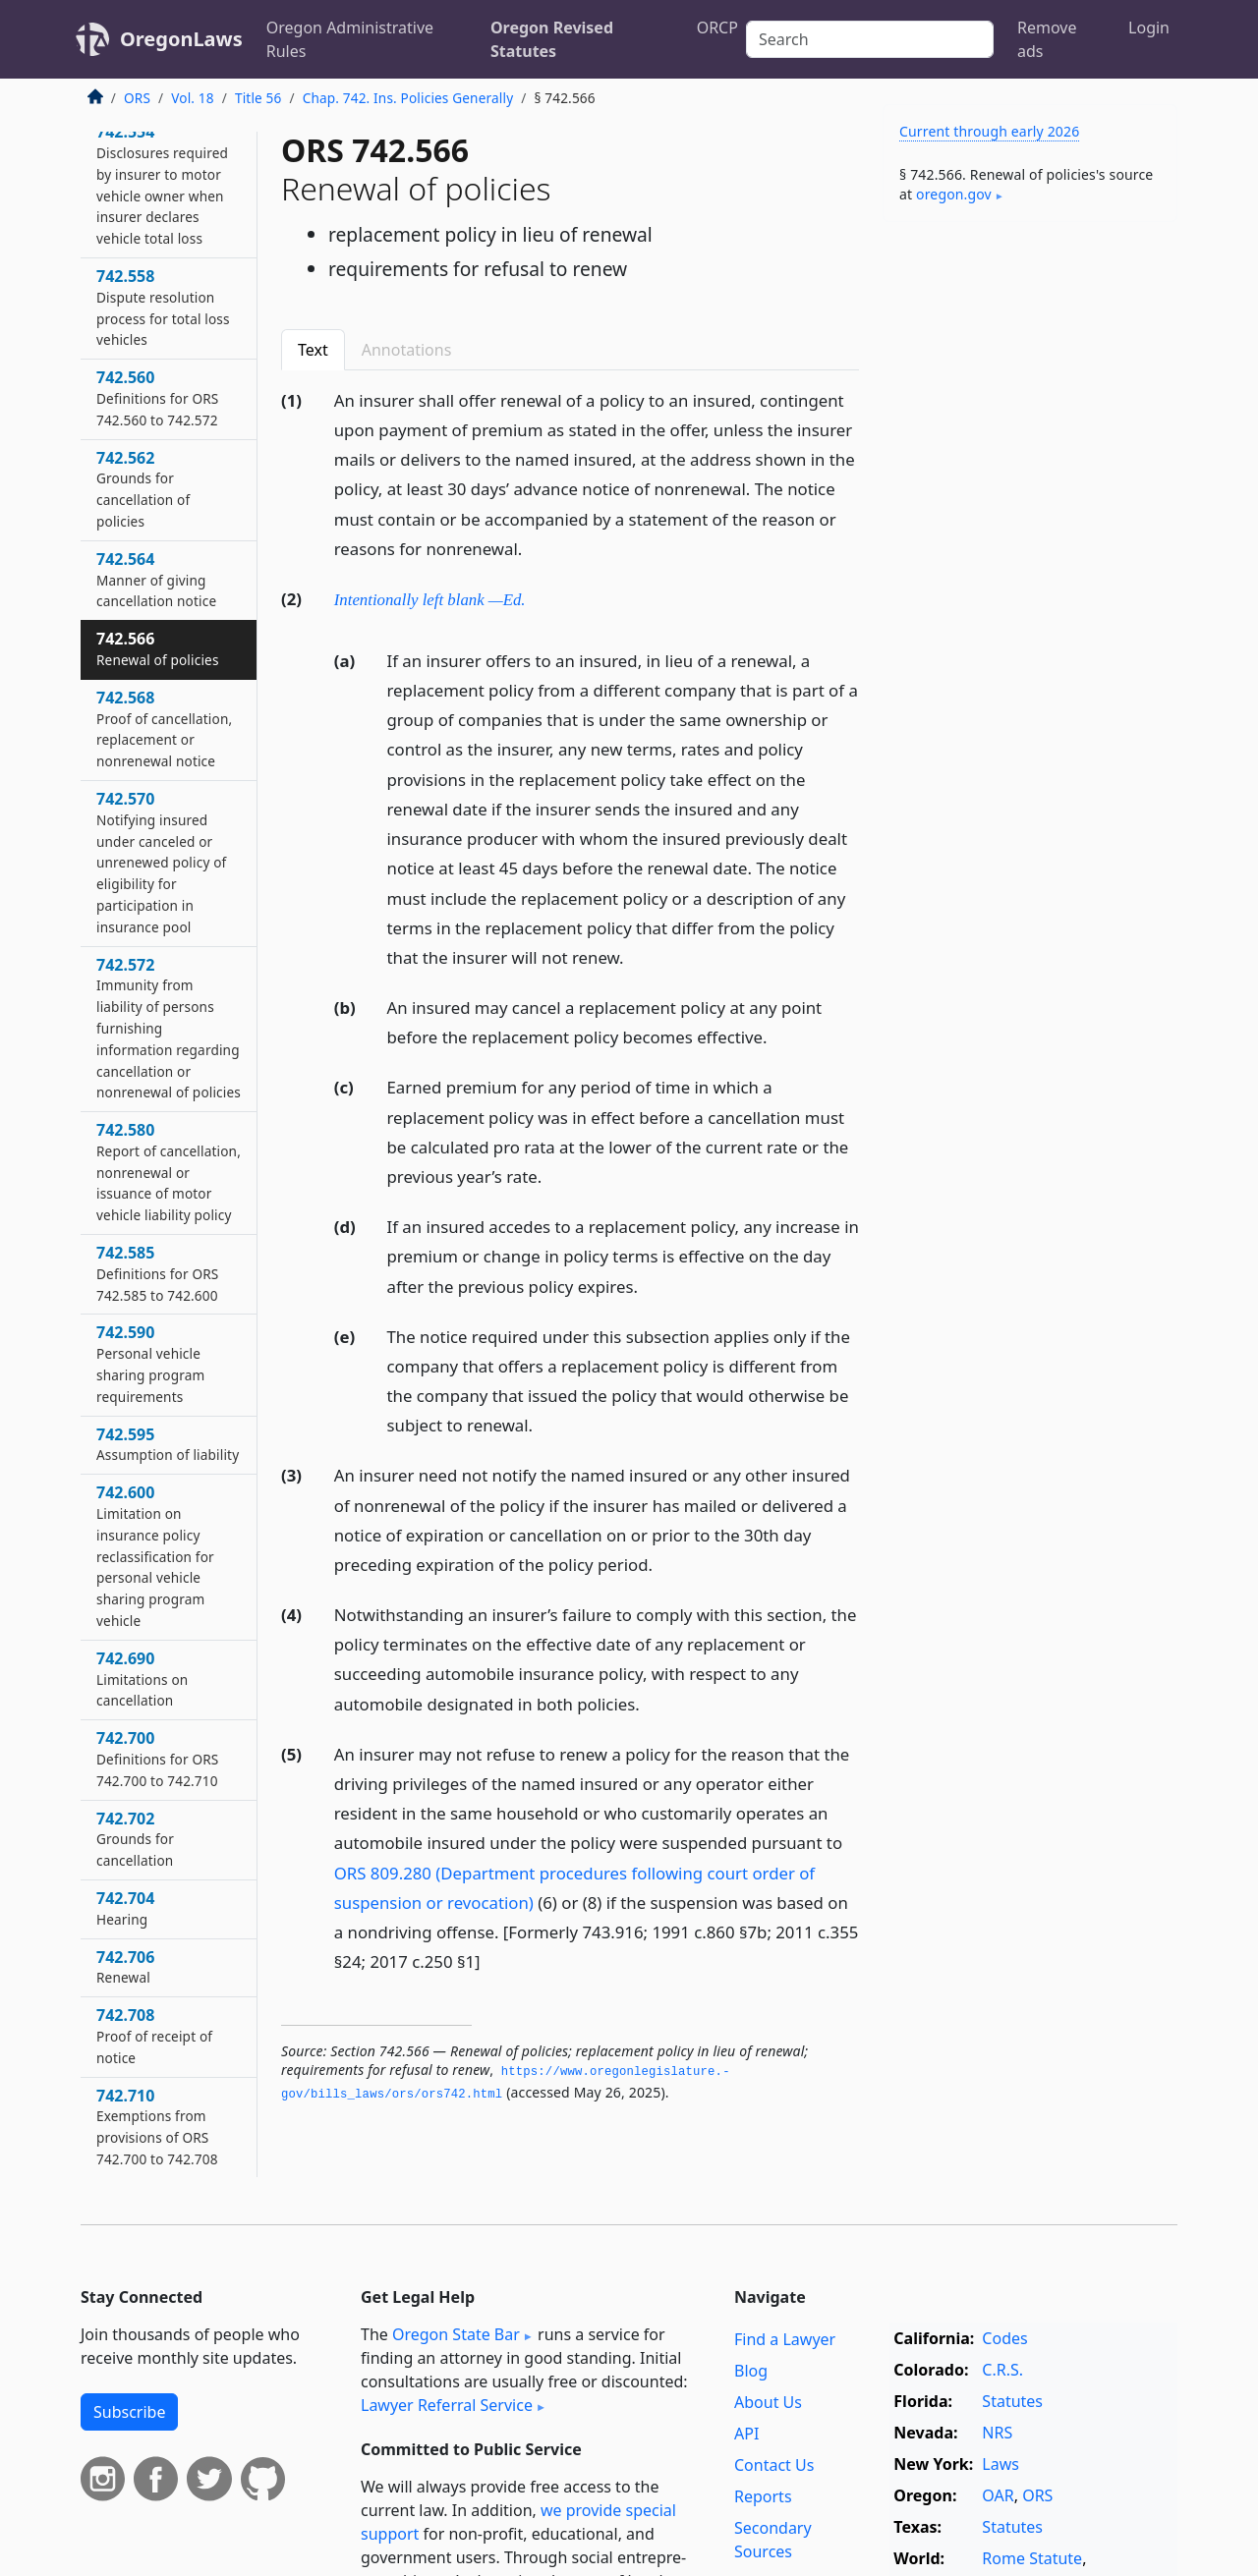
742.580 (168, 1171)
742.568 (164, 728)
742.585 (157, 1273)
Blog (751, 2370)
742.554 (162, 184)
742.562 (143, 489)
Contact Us (774, 2465)
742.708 (154, 2035)
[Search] (870, 39)
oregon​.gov (954, 194)
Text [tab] (313, 350)
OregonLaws (181, 39)
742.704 (125, 1908)
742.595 (167, 1444)
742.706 (125, 1967)
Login (1149, 27)
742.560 (157, 397)
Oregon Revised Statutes (551, 39)
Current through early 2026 (989, 131)
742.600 (155, 1556)
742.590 (150, 1363)
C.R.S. (1002, 2369)
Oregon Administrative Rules (349, 39)
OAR (997, 2495)
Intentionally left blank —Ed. (430, 599)
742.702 (135, 1839)
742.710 (157, 2126)
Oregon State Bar (456, 2334)
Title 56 (258, 97)
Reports (763, 2496)
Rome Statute (1032, 2558)
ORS (137, 97)
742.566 (157, 648)
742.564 (156, 579)
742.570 (161, 862)
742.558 (163, 307)
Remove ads (1046, 39)
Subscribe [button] (129, 2412)
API (746, 2433)
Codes (1004, 2338)
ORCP (717, 27)
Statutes (1012, 2401)
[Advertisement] (1030, 544)
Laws (1000, 2464)
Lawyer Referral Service (447, 2405)
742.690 (142, 1679)
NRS (997, 2432)
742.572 (168, 1028)
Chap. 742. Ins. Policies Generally (408, 97)
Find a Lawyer (784, 2339)
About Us (768, 2402)
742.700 (157, 1758)
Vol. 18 (192, 97)
